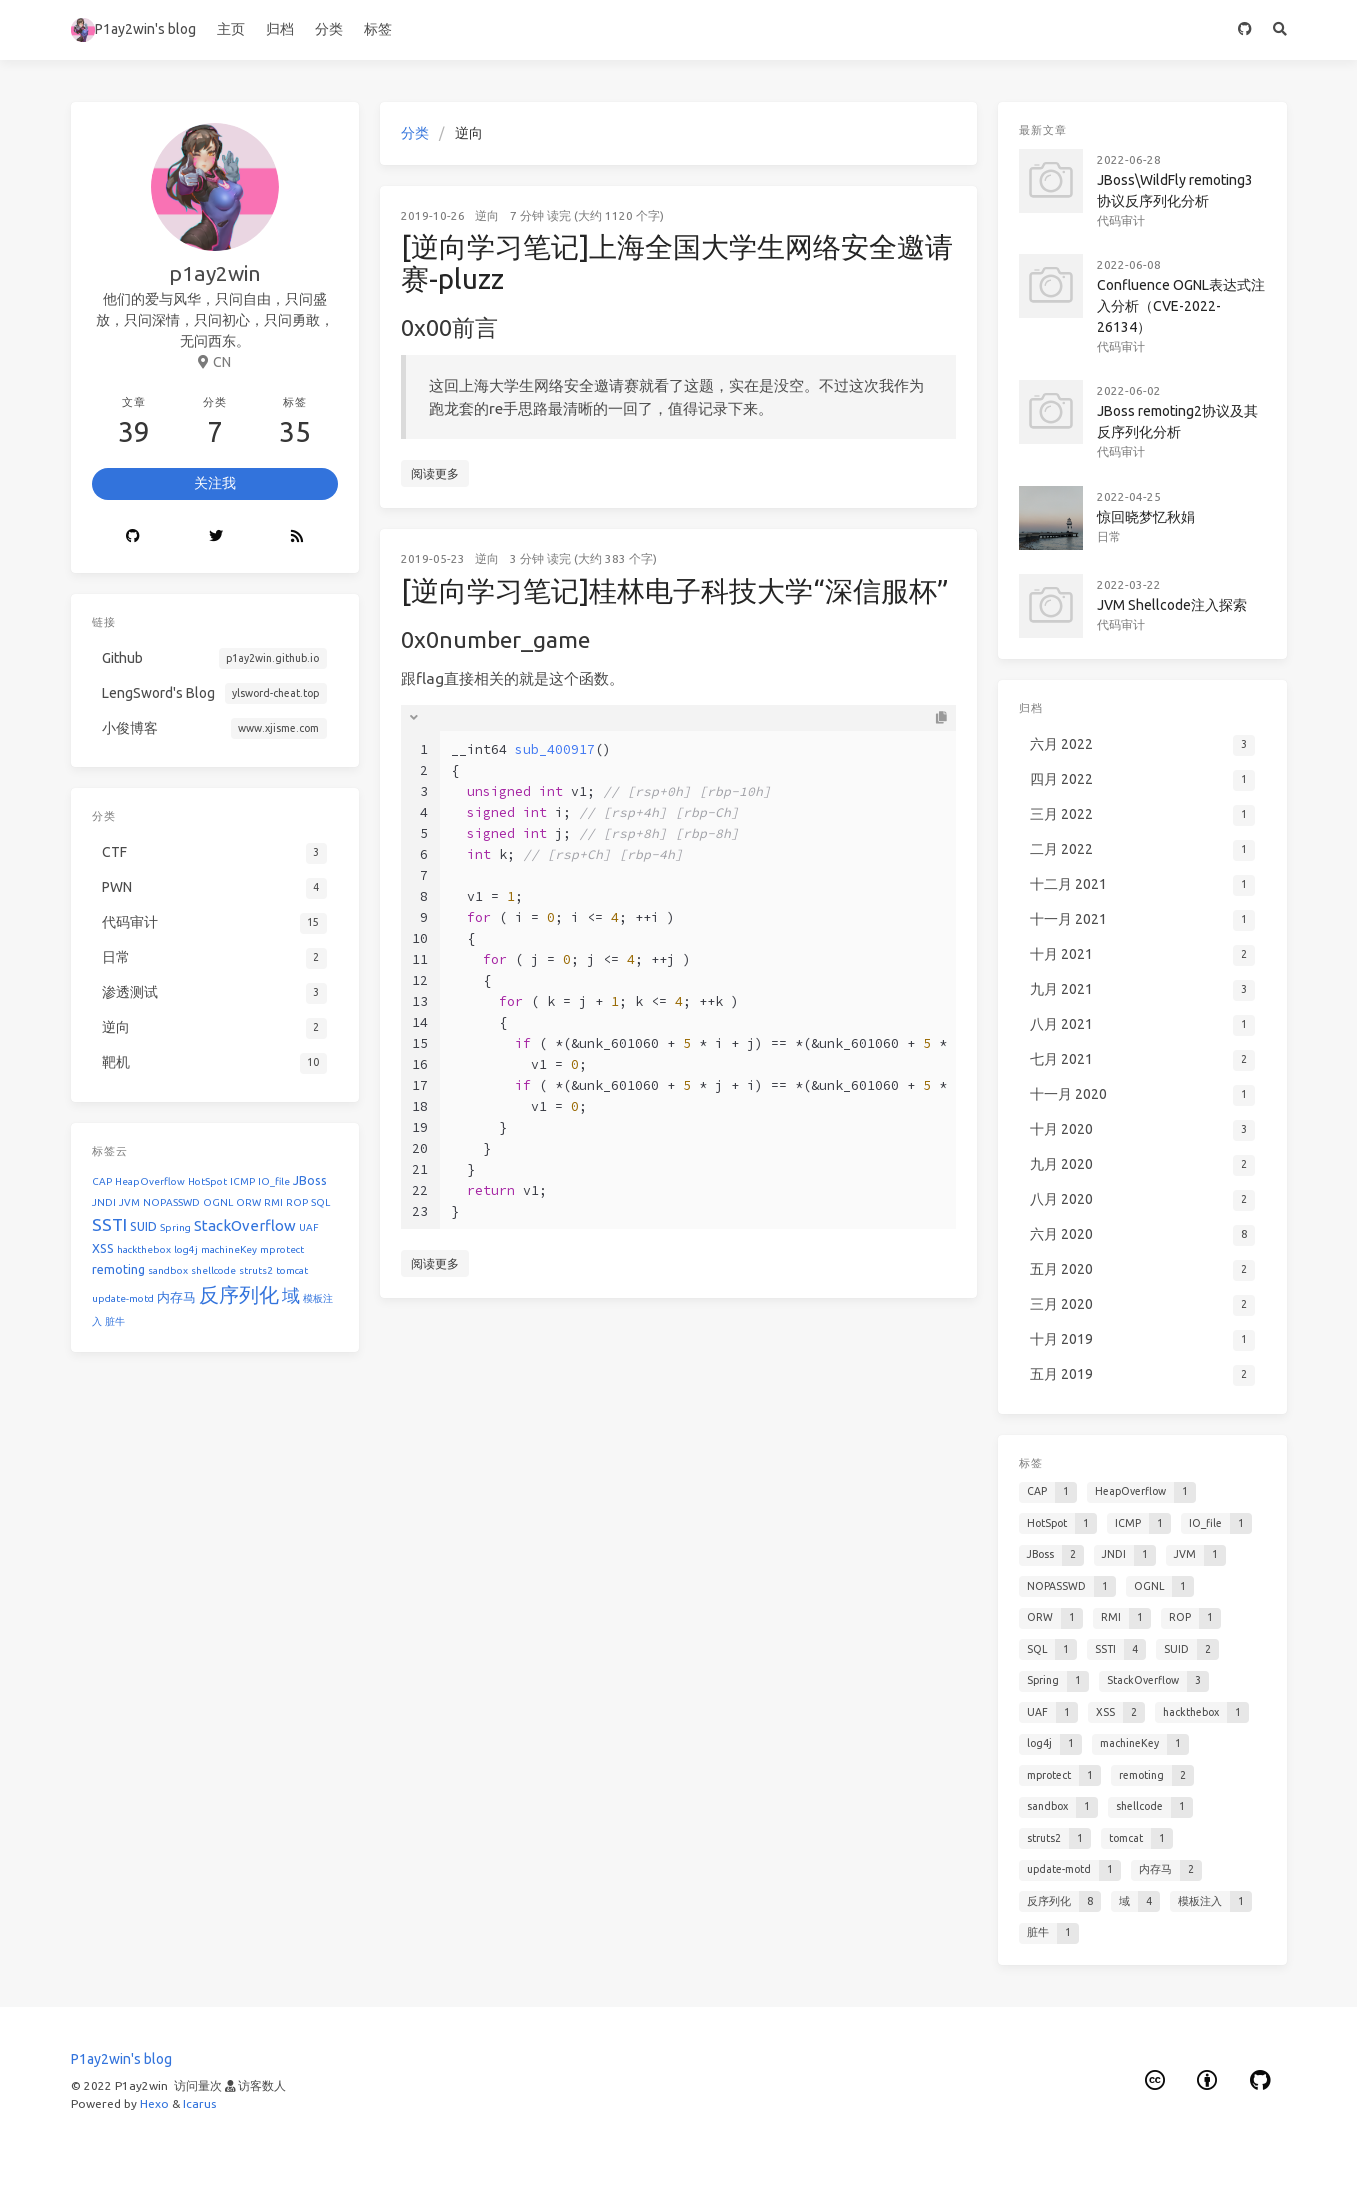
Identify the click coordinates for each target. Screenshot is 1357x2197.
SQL (320, 1202)
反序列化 (239, 1294)
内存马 (176, 1297)
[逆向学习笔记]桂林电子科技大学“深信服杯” (675, 590)
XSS (103, 1248)
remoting (118, 1269)
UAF (309, 1227)
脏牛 (115, 1321)
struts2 (256, 1270)
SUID (143, 1226)
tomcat (292, 1270)
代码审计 (1121, 220)
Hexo (154, 2103)
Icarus (199, 2103)
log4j (186, 1249)
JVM (129, 1202)
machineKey (229, 1249)
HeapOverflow (150, 1181)
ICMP (242, 1181)
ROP (297, 1202)
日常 (1109, 536)
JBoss (310, 1180)
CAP (102, 1181)
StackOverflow (245, 1225)
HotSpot (207, 1181)
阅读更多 (435, 473)
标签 (378, 29)
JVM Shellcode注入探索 (1172, 605)
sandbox (168, 1270)
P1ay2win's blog (134, 30)
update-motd (123, 1298)
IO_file (274, 1181)
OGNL (218, 1202)
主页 (231, 29)
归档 (280, 29)
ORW (248, 1202)
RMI (273, 1202)
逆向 (487, 215)
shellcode (213, 1270)
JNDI (104, 1202)
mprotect (282, 1249)
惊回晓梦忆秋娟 (1146, 517)
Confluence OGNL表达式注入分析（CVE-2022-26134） (1181, 306)
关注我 (215, 483)
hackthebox (144, 1249)
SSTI (109, 1224)
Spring (175, 1227)
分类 (329, 29)
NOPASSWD (171, 1202)
